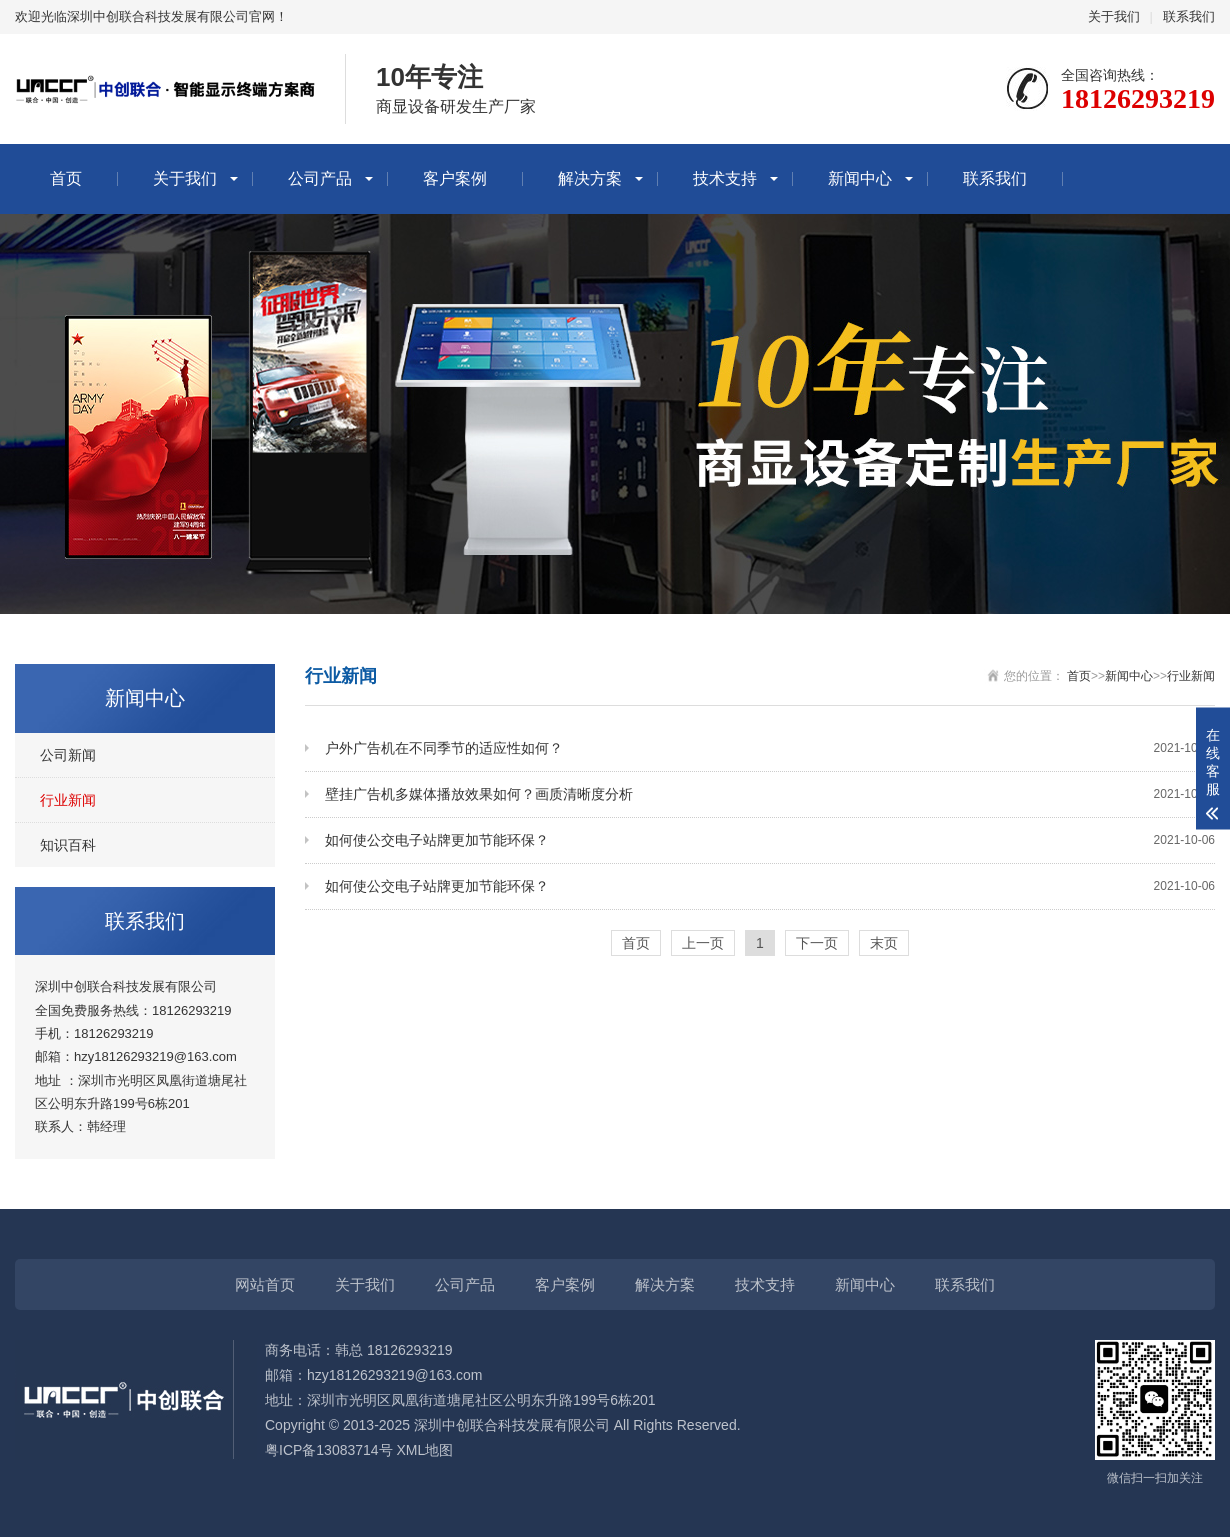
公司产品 (320, 178)
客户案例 (455, 178)
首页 (66, 178)
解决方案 (590, 178)
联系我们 (1189, 16)
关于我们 (1114, 16)
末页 (884, 943)
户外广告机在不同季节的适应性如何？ (770, 748)
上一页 (703, 943)
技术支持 (725, 178)
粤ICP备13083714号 (329, 1450)
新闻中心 (860, 178)
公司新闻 (68, 755)
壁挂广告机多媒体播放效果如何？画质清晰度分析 (770, 794)
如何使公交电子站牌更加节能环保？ (770, 840)
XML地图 (425, 1450)
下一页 (817, 943)
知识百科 (68, 845)
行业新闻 (68, 800)
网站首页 (265, 1284)
